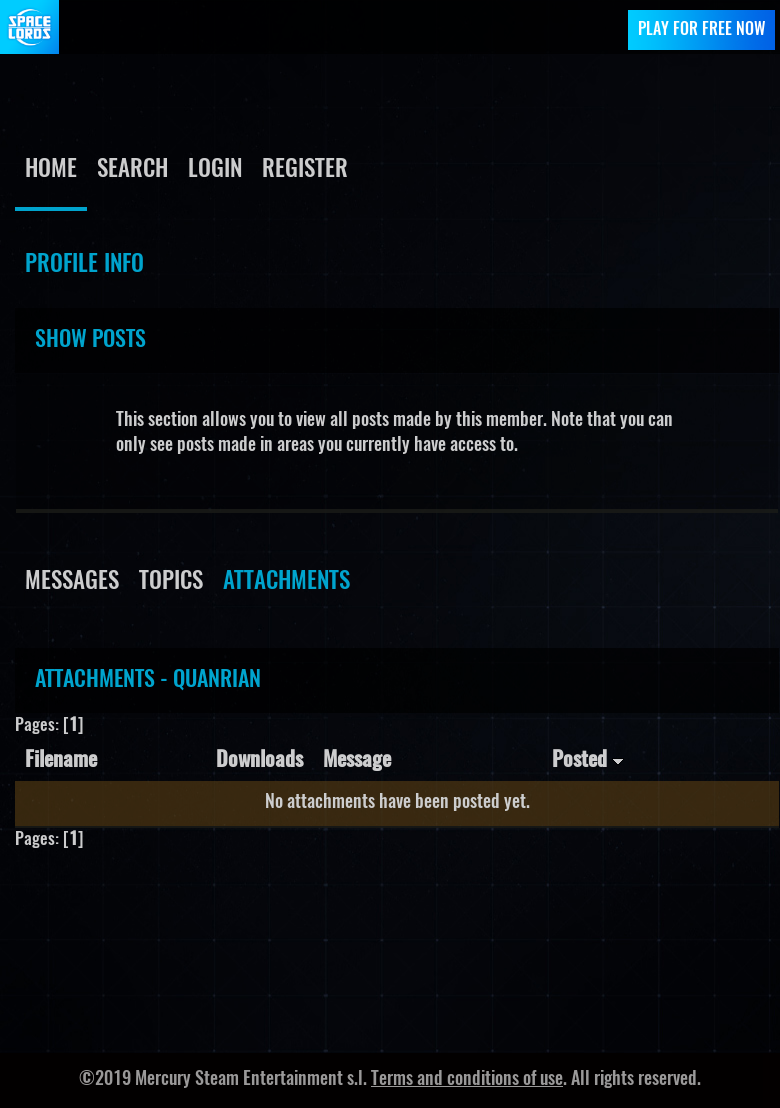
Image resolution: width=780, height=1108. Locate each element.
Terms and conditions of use (467, 1080)
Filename (61, 760)
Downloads (259, 760)
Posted (588, 760)
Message (357, 760)
